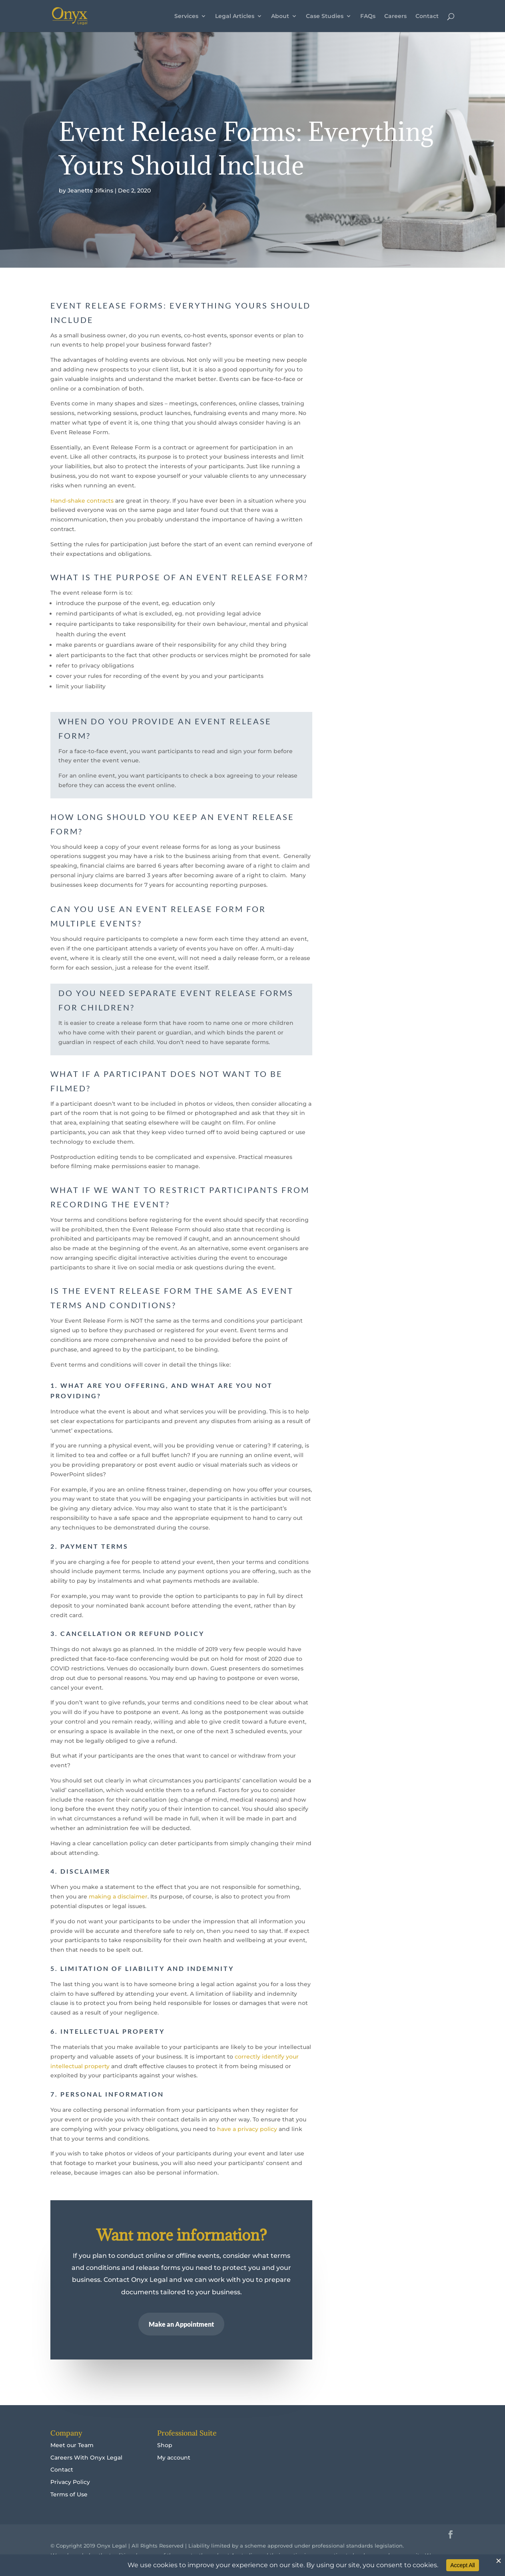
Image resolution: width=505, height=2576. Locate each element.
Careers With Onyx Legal (86, 2457)
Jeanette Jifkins (90, 190)
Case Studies (324, 16)
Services (186, 16)
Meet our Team (72, 2445)
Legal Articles (234, 16)
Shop (164, 2445)
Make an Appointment (182, 2323)
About (280, 16)
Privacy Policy (70, 2482)
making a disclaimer (118, 1896)
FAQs (367, 16)
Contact (427, 16)
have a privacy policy (247, 2129)
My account (173, 2457)
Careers (395, 16)
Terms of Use (69, 2494)
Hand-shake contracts (82, 500)
